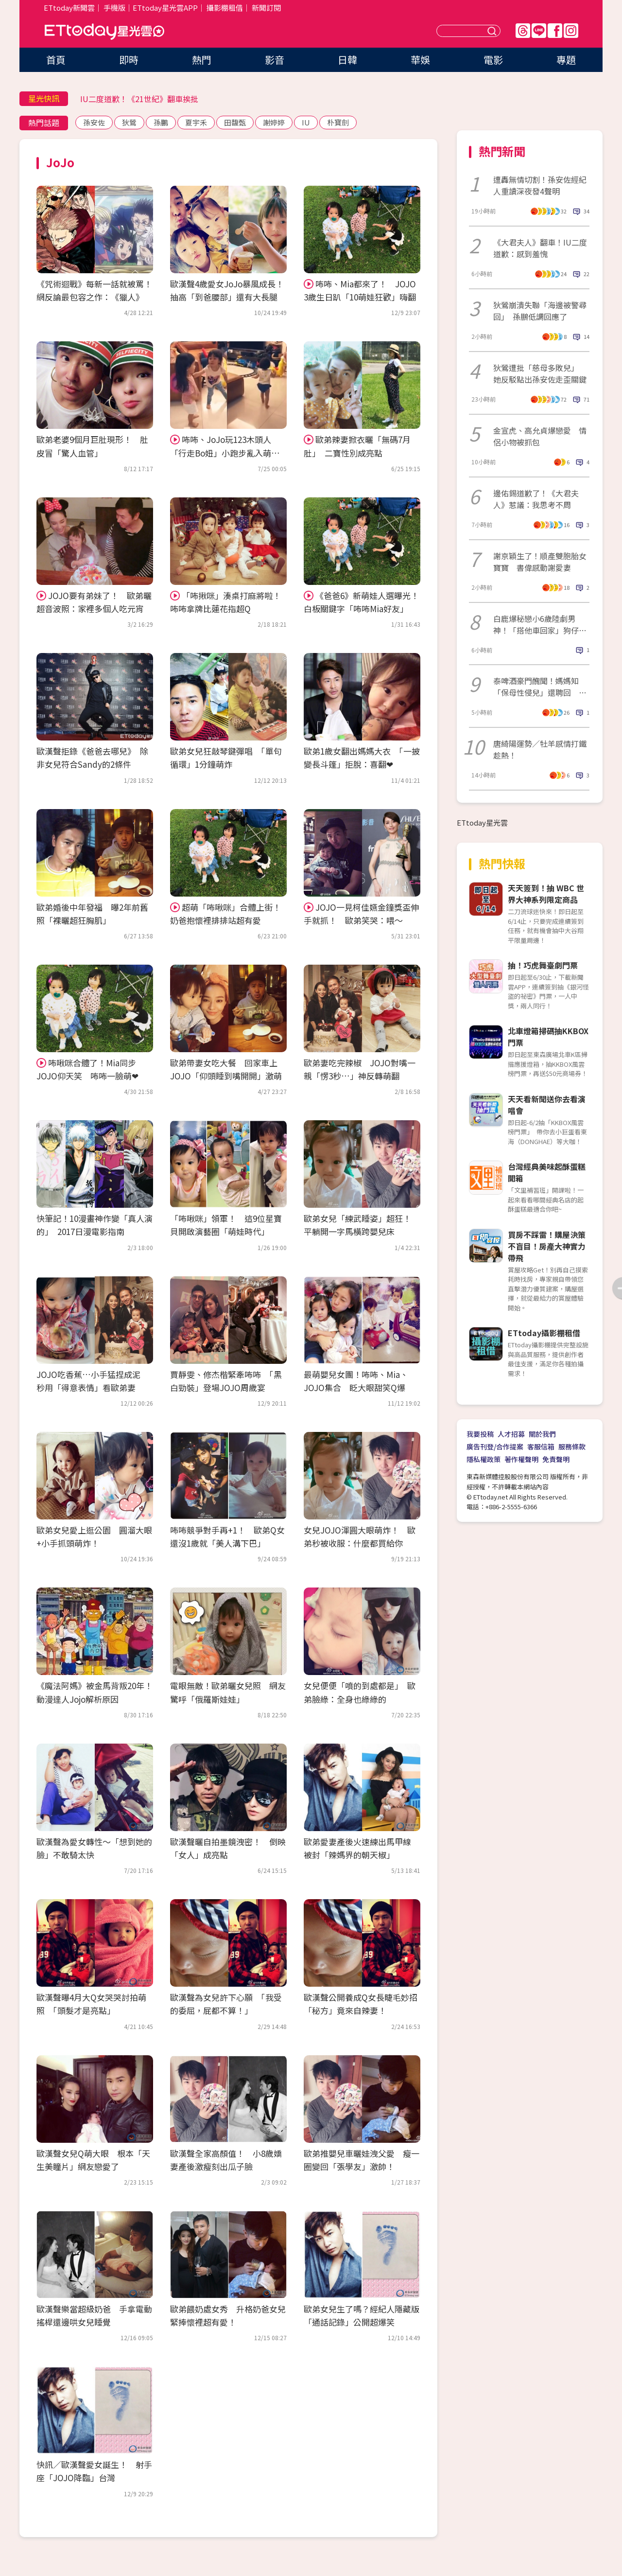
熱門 (201, 60)
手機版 (114, 7)
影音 (274, 60)
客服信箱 (540, 1446)
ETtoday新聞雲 (69, 7)
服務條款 (572, 1446)
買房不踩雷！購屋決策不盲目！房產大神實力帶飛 (547, 1246)
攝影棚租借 (225, 7)
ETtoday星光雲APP (165, 7)
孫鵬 (161, 122)
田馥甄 (235, 122)
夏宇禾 (196, 122)
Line (539, 30)
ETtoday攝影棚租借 (544, 1333)
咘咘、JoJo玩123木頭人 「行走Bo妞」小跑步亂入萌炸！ (224, 452)
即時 (128, 60)
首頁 (56, 60)
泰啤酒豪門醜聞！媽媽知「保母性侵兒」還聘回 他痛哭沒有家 (540, 686)
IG (571, 30)
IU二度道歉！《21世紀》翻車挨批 (139, 99)
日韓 (347, 60)
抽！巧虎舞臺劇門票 (543, 965)
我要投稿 (480, 1434)
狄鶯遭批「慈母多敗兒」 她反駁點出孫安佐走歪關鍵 (540, 373)
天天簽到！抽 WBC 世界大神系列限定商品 (546, 893)
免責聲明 (556, 1459)
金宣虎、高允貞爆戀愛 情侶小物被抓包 (540, 436)
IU (306, 122)
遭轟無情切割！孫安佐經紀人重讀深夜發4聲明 (540, 185)
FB (555, 30)
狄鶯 (129, 122)
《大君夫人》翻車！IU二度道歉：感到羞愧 (540, 248)
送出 (493, 31)
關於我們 (542, 1434)
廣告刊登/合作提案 (494, 1446)
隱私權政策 (483, 1459)
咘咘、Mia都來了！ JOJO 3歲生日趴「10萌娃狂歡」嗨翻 (360, 290)
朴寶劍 (338, 122)
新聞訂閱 (266, 7)
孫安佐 (94, 122)
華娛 (420, 60)
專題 (566, 60)
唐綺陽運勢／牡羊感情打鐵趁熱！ (540, 749)
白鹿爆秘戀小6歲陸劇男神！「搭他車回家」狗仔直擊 (540, 624)
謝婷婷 (274, 122)
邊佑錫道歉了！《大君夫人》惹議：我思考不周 (536, 499)
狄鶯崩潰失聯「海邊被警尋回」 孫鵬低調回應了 (540, 310)
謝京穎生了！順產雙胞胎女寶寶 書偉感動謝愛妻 (540, 561)
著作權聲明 (521, 1459)
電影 (493, 60)
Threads (523, 30)
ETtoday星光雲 (104, 31)
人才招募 (511, 1434)
